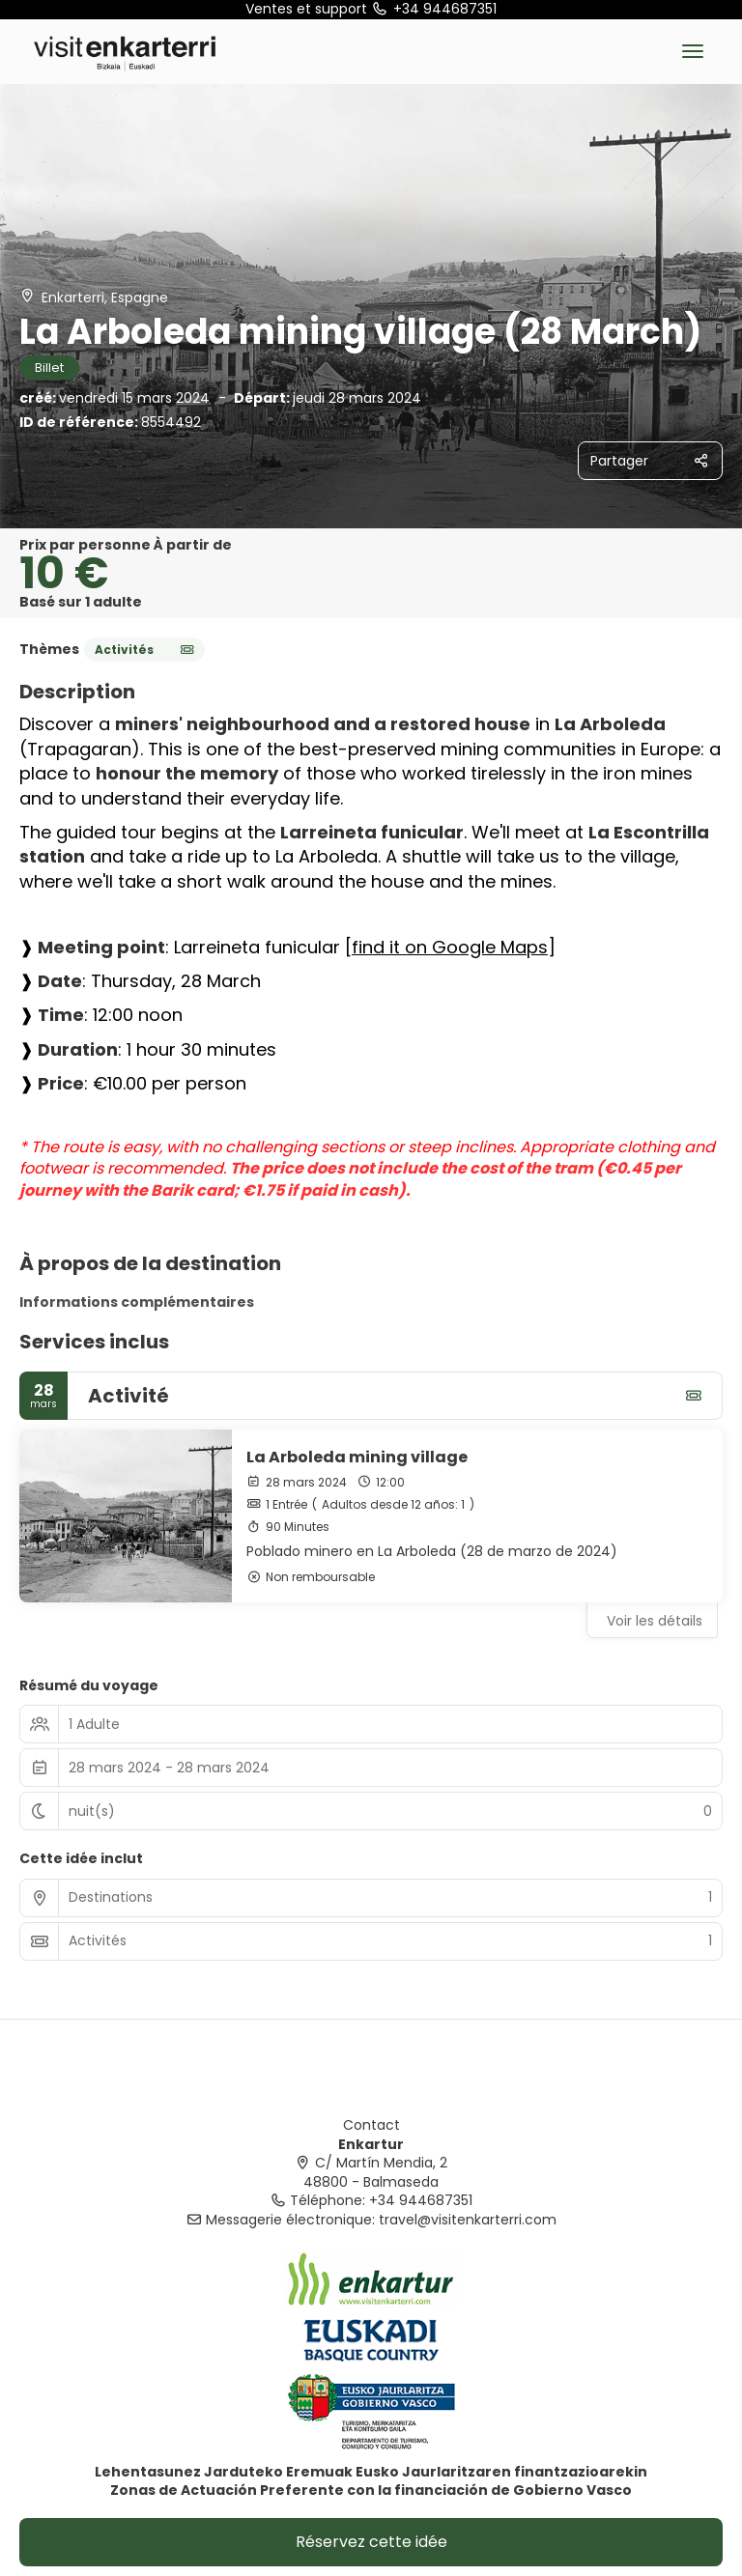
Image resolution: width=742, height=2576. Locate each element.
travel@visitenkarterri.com (467, 2219)
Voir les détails (654, 1620)
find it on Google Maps (450, 947)
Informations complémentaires (136, 1302)
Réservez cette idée (371, 2542)
